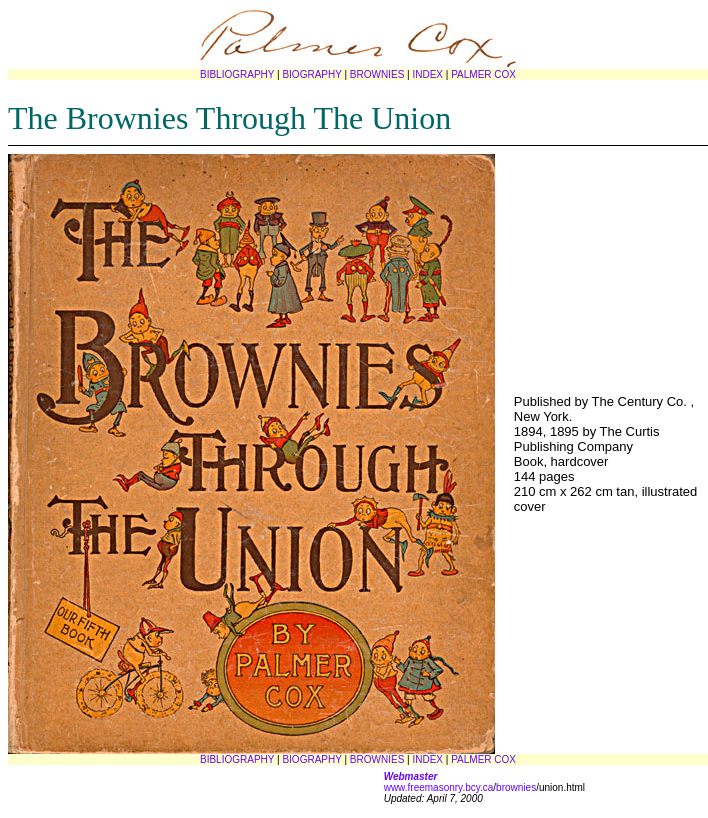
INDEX (427, 74)
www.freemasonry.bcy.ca (439, 787)
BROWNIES (377, 74)
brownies (516, 787)
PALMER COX (483, 74)
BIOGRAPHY (311, 74)
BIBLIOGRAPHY (237, 74)
